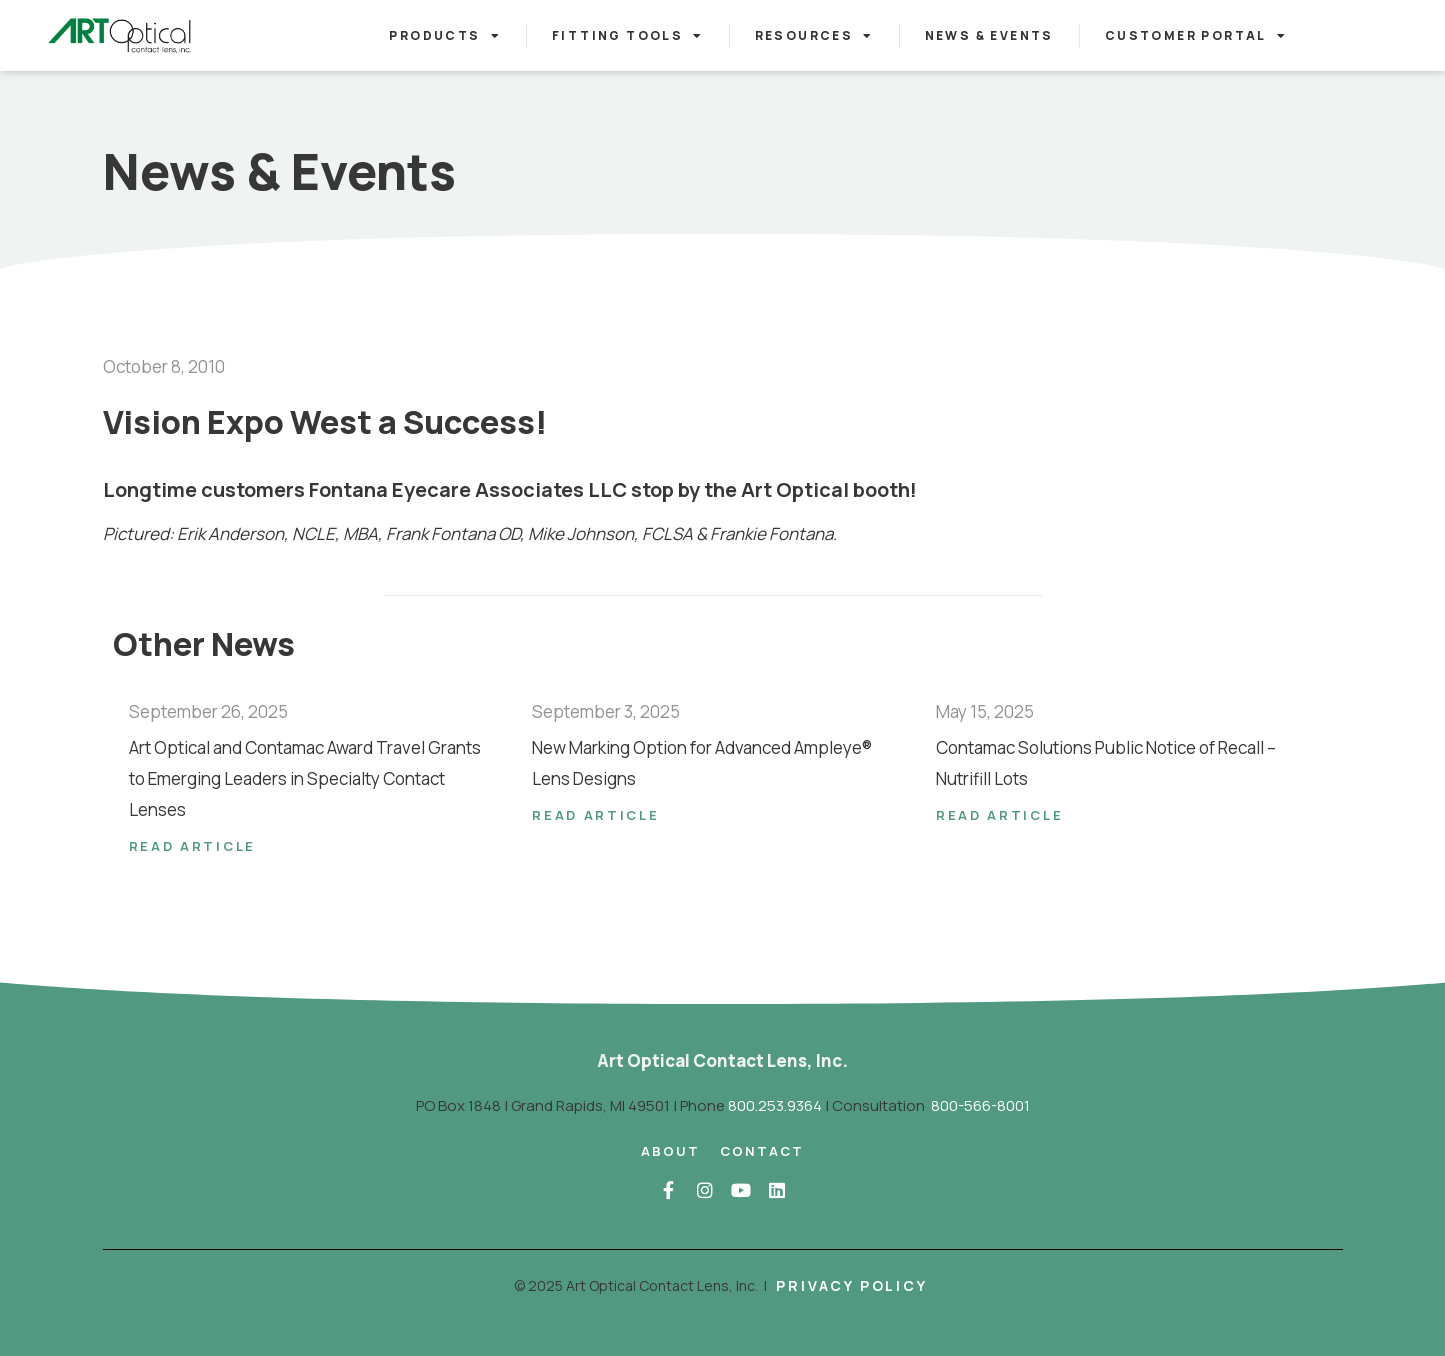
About (670, 1151)
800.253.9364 (775, 1105)
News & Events (989, 35)
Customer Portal (1196, 36)
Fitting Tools (628, 36)
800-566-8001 (980, 1105)
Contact (762, 1151)
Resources (814, 36)
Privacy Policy (851, 1285)
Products (445, 36)
